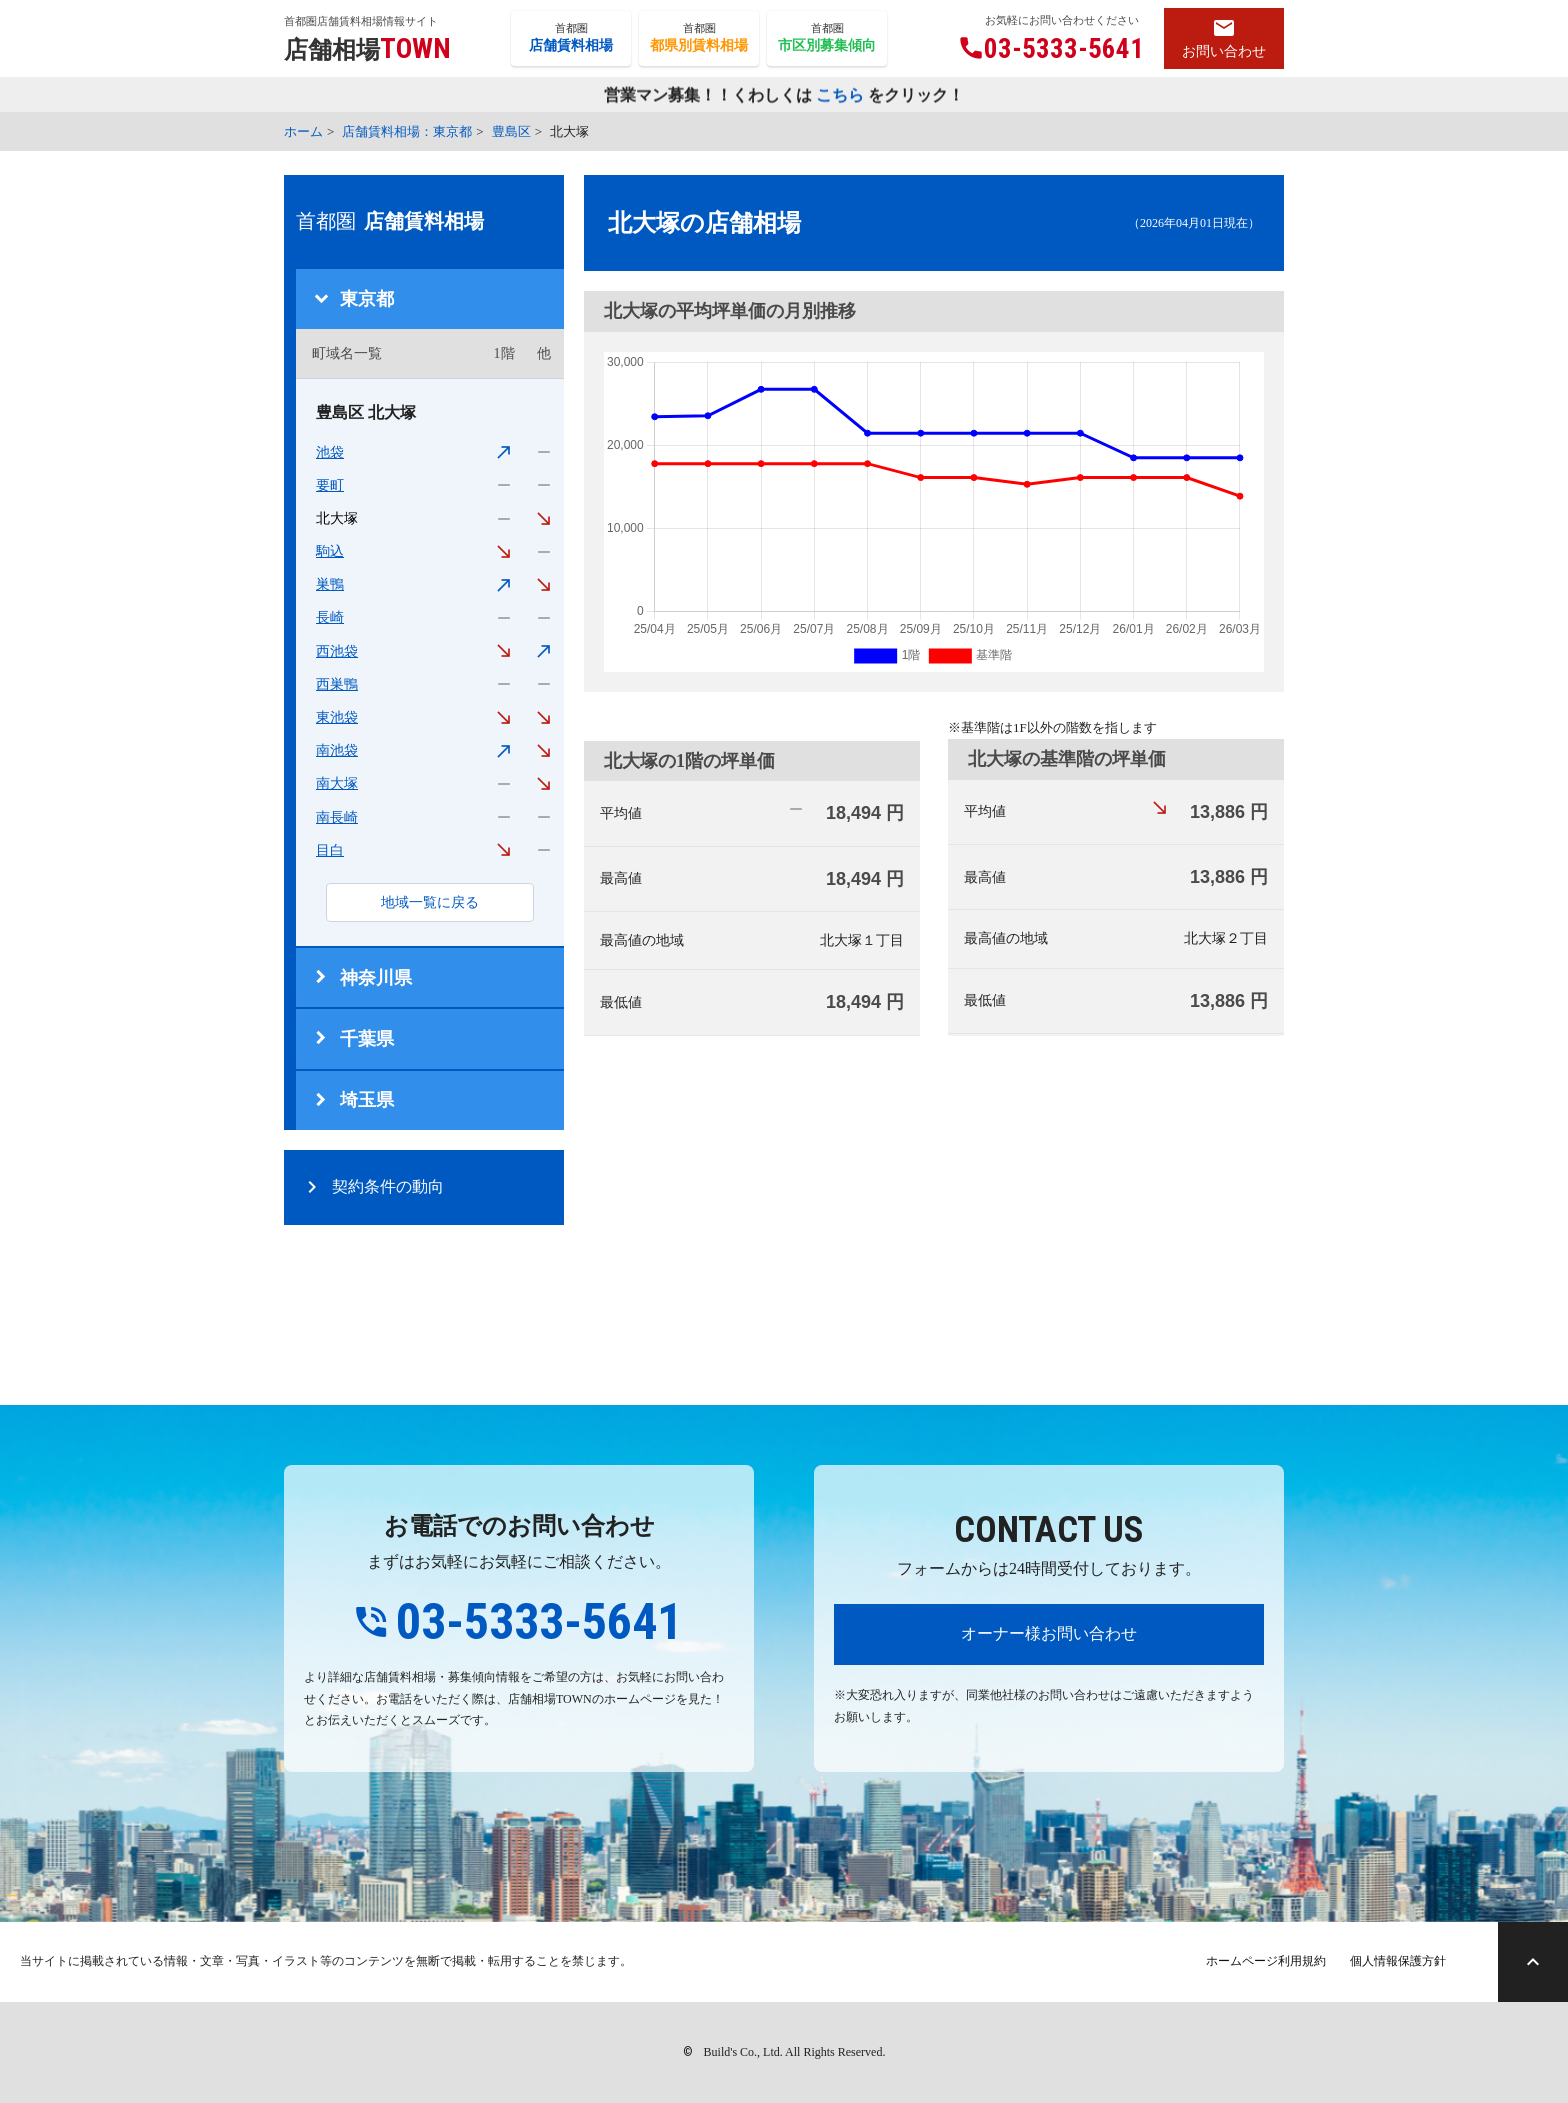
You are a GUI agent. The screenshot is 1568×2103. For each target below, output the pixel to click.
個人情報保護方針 (1398, 1961)
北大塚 (337, 518)
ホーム (303, 131)
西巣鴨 (337, 684)
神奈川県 (376, 978)
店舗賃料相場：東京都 (407, 131)
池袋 (330, 452)
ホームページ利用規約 (1266, 1961)
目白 (330, 850)
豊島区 (511, 131)
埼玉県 (367, 1100)
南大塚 (337, 783)
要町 (330, 485)
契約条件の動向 (388, 1186)
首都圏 (571, 39)
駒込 (330, 551)
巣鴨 (330, 584)
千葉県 (367, 1039)
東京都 (367, 299)
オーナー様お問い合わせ (1049, 1633)
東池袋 (337, 717)
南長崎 (337, 817)
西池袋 (337, 651)
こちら (840, 96)
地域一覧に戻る (430, 902)
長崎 (330, 617)
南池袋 (337, 750)
